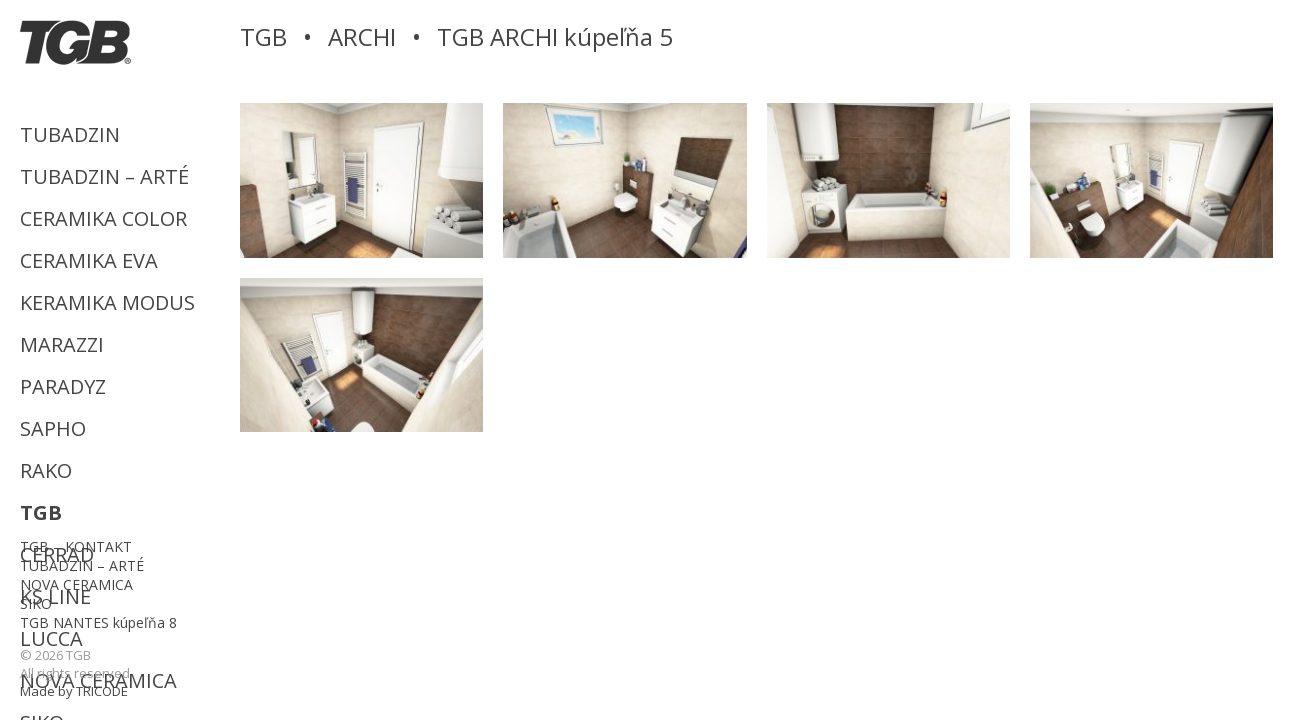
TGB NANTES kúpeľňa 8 (98, 622)
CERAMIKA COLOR (103, 218)
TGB (41, 512)
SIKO (36, 603)
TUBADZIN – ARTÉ (104, 176)
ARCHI (362, 36)
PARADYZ (63, 386)
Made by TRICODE (74, 691)
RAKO (46, 470)
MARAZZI (62, 344)
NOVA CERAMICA (76, 584)
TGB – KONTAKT (76, 546)
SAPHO (53, 428)
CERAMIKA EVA (89, 260)
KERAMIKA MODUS (107, 302)
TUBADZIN (70, 134)
